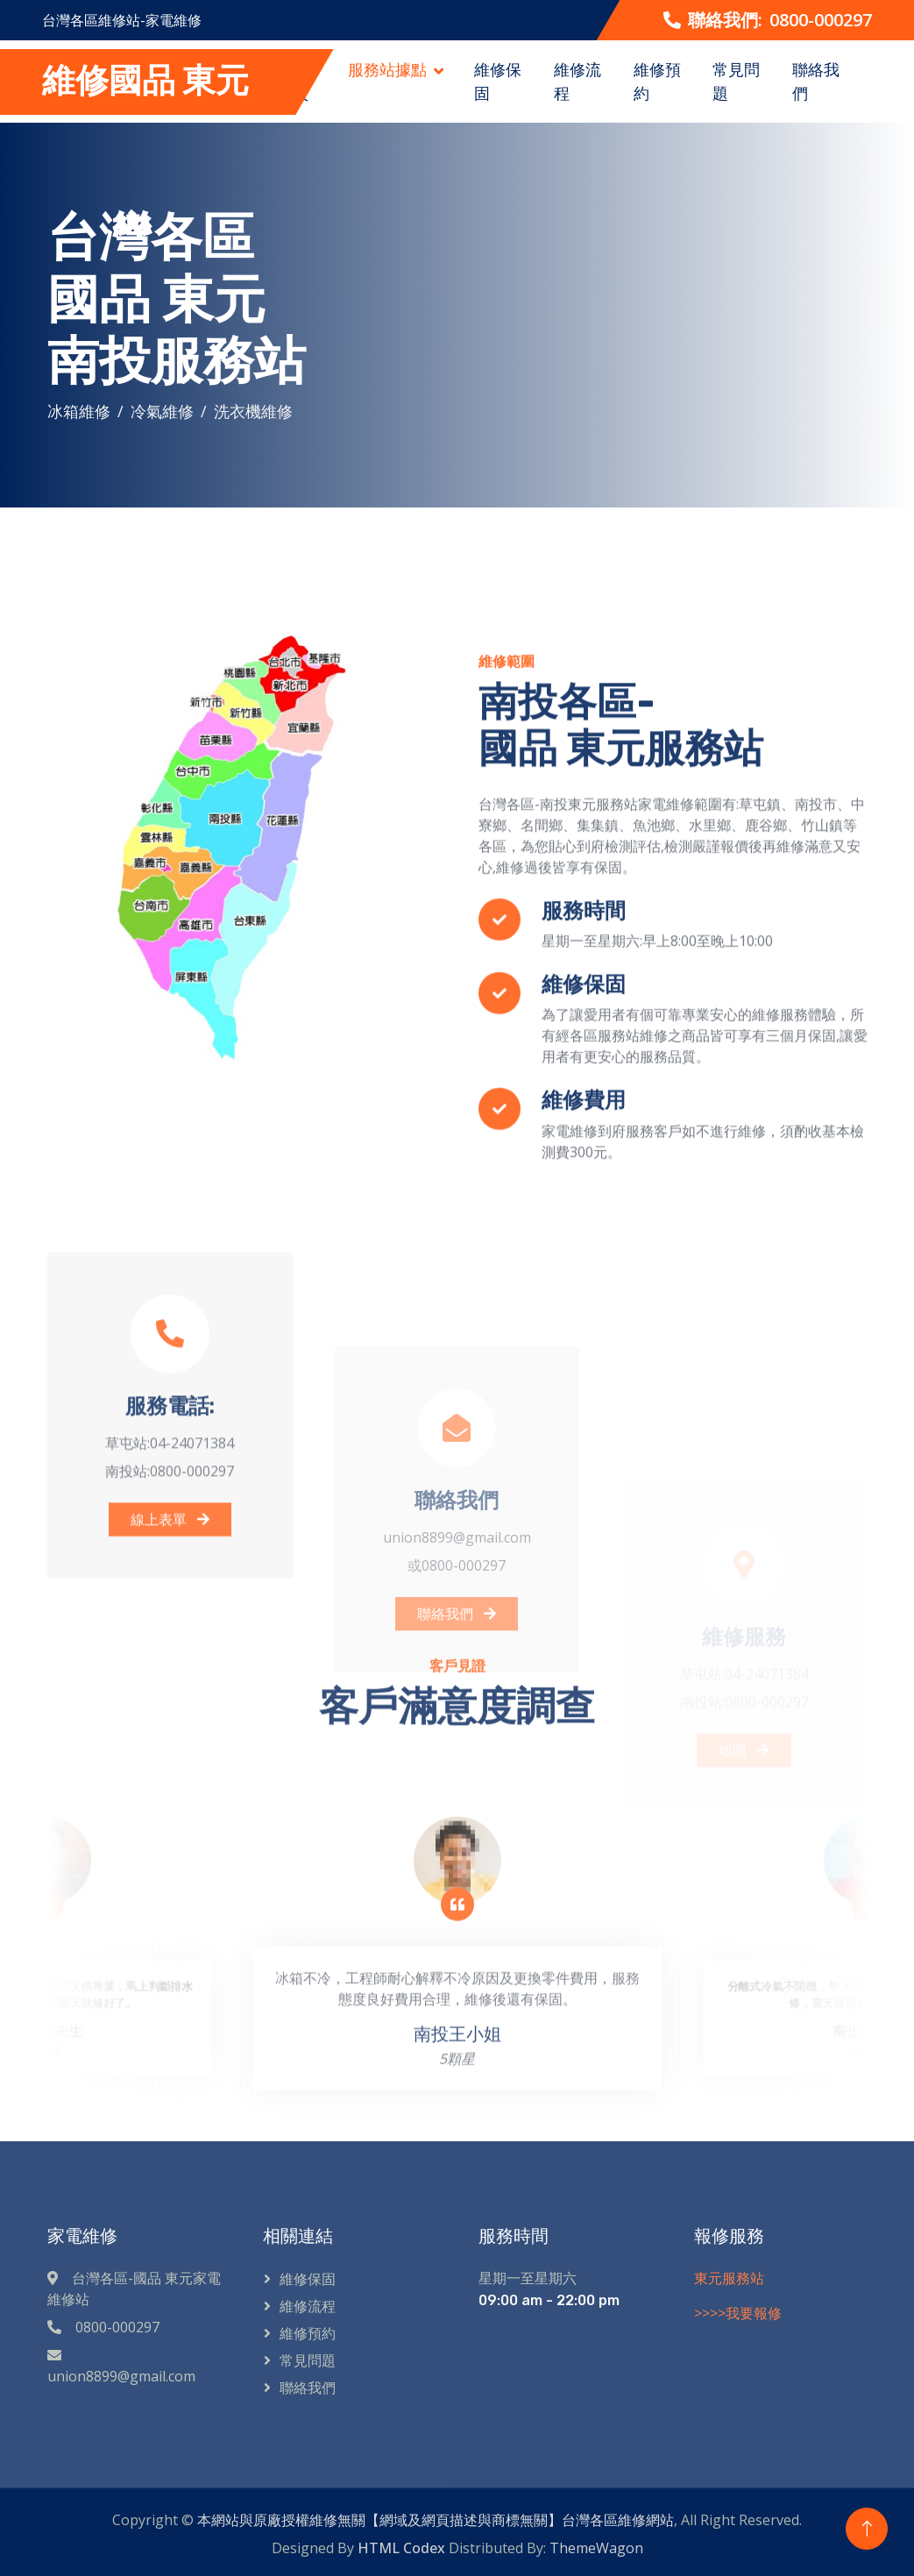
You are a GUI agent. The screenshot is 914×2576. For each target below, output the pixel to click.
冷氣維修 (162, 411)
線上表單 (170, 1720)
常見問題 (736, 81)
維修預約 (657, 81)
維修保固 (497, 81)
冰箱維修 (78, 411)
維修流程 (577, 81)
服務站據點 (387, 69)
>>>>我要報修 (738, 2313)
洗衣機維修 (253, 411)
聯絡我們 (816, 81)
